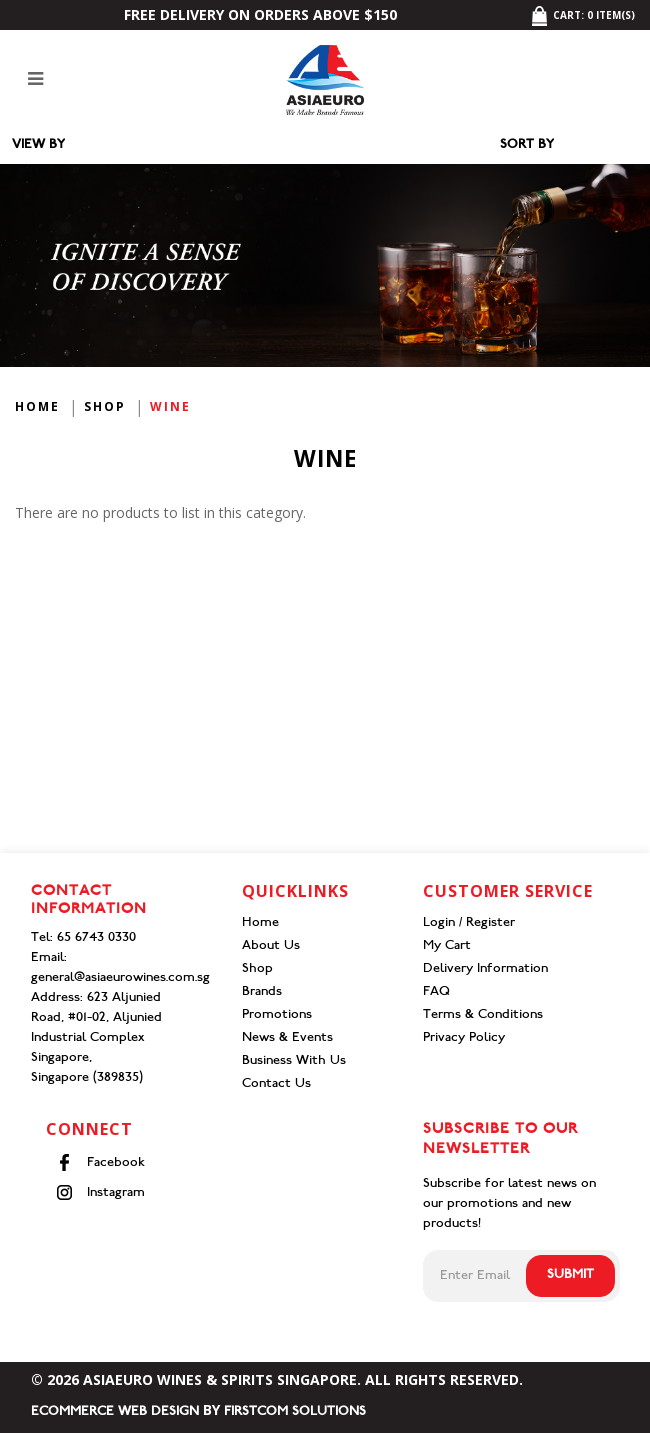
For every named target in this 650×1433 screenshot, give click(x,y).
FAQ (436, 992)
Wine (170, 406)
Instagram (100, 1192)
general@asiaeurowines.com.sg (120, 978)
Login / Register (469, 923)
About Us (271, 946)
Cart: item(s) (582, 15)
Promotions (277, 1015)
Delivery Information (485, 969)
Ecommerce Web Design (115, 1412)
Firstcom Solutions (295, 1412)
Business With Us (294, 1061)
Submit (570, 1275)
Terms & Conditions (483, 1015)
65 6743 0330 (96, 938)
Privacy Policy (464, 1038)
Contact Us (276, 1084)
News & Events (287, 1038)
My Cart (447, 946)
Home (37, 406)
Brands (262, 992)
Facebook (100, 1162)
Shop (105, 406)
